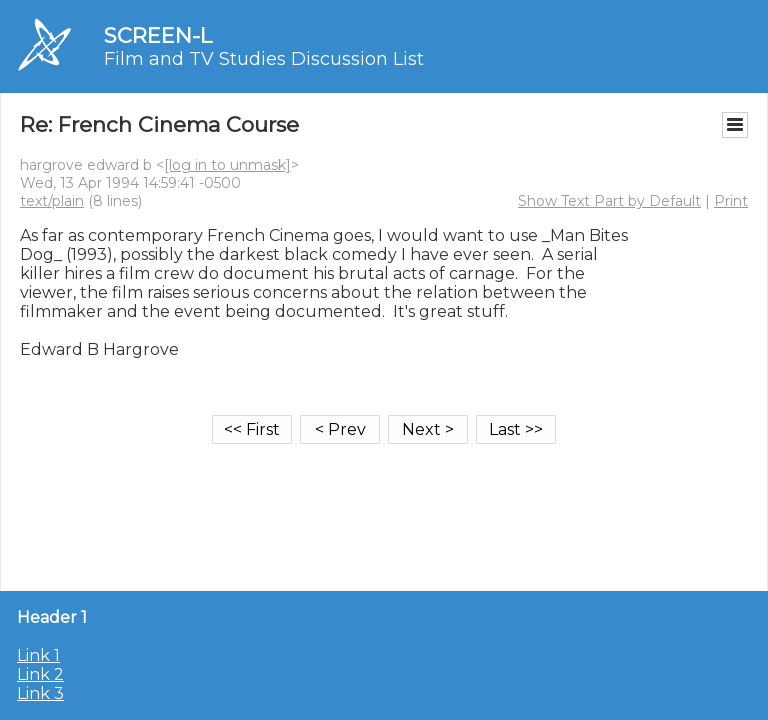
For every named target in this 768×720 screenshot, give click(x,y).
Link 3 (40, 693)
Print (731, 201)
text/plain (52, 201)
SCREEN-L (158, 35)
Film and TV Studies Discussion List (264, 59)
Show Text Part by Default (609, 201)
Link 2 (40, 674)
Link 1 (38, 655)
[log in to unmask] (227, 165)
